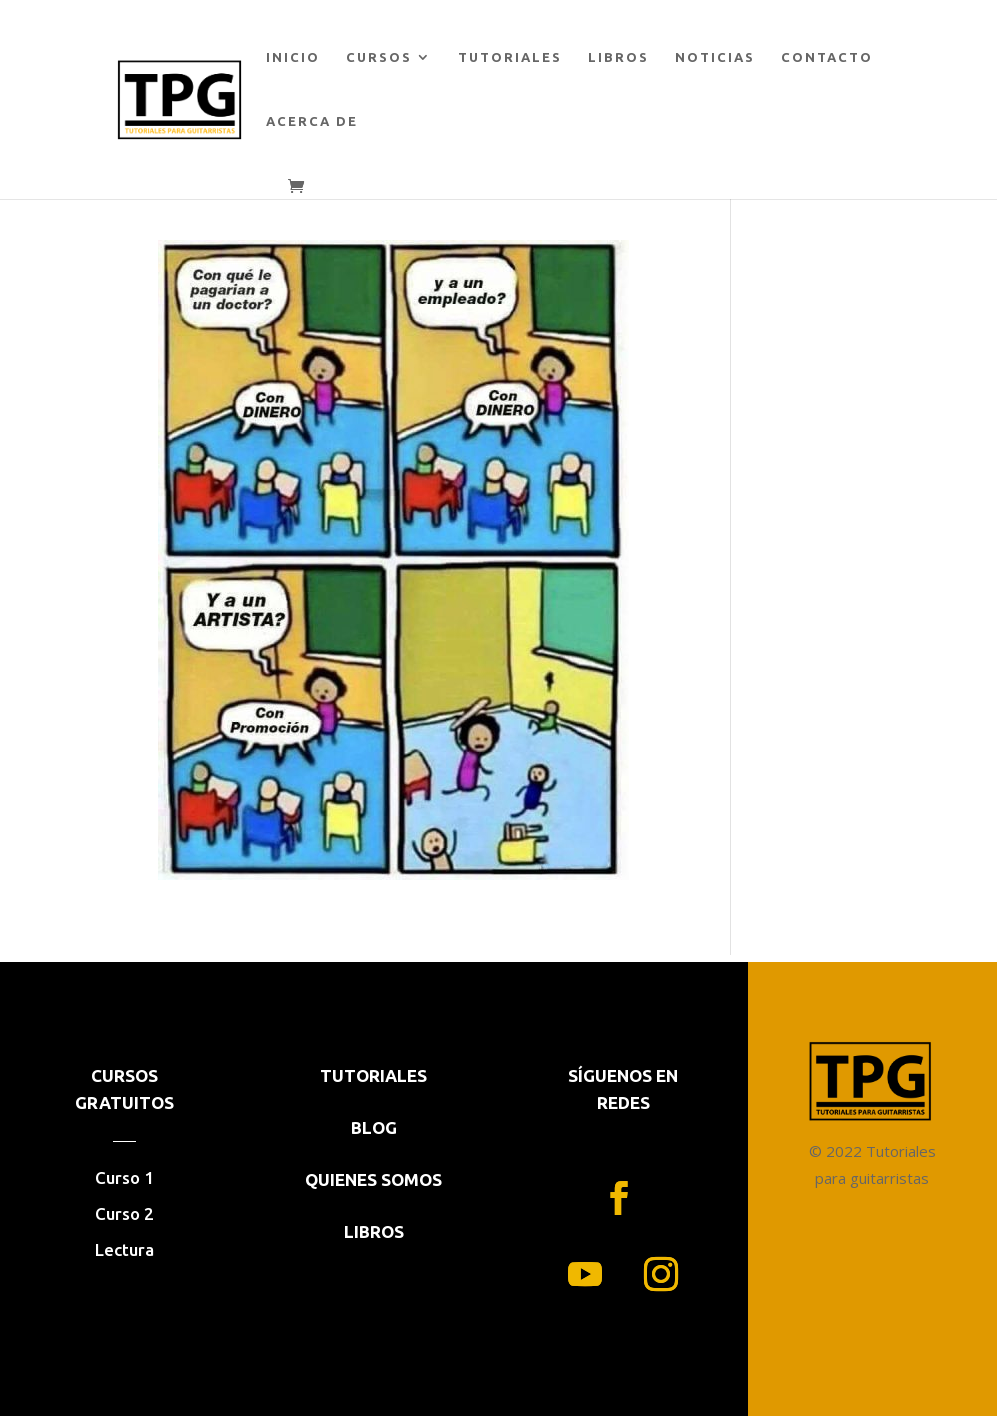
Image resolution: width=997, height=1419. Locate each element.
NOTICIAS (715, 57)
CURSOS (379, 57)
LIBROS (618, 57)
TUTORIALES (510, 57)
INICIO (293, 57)
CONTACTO (827, 57)
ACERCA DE (312, 121)
